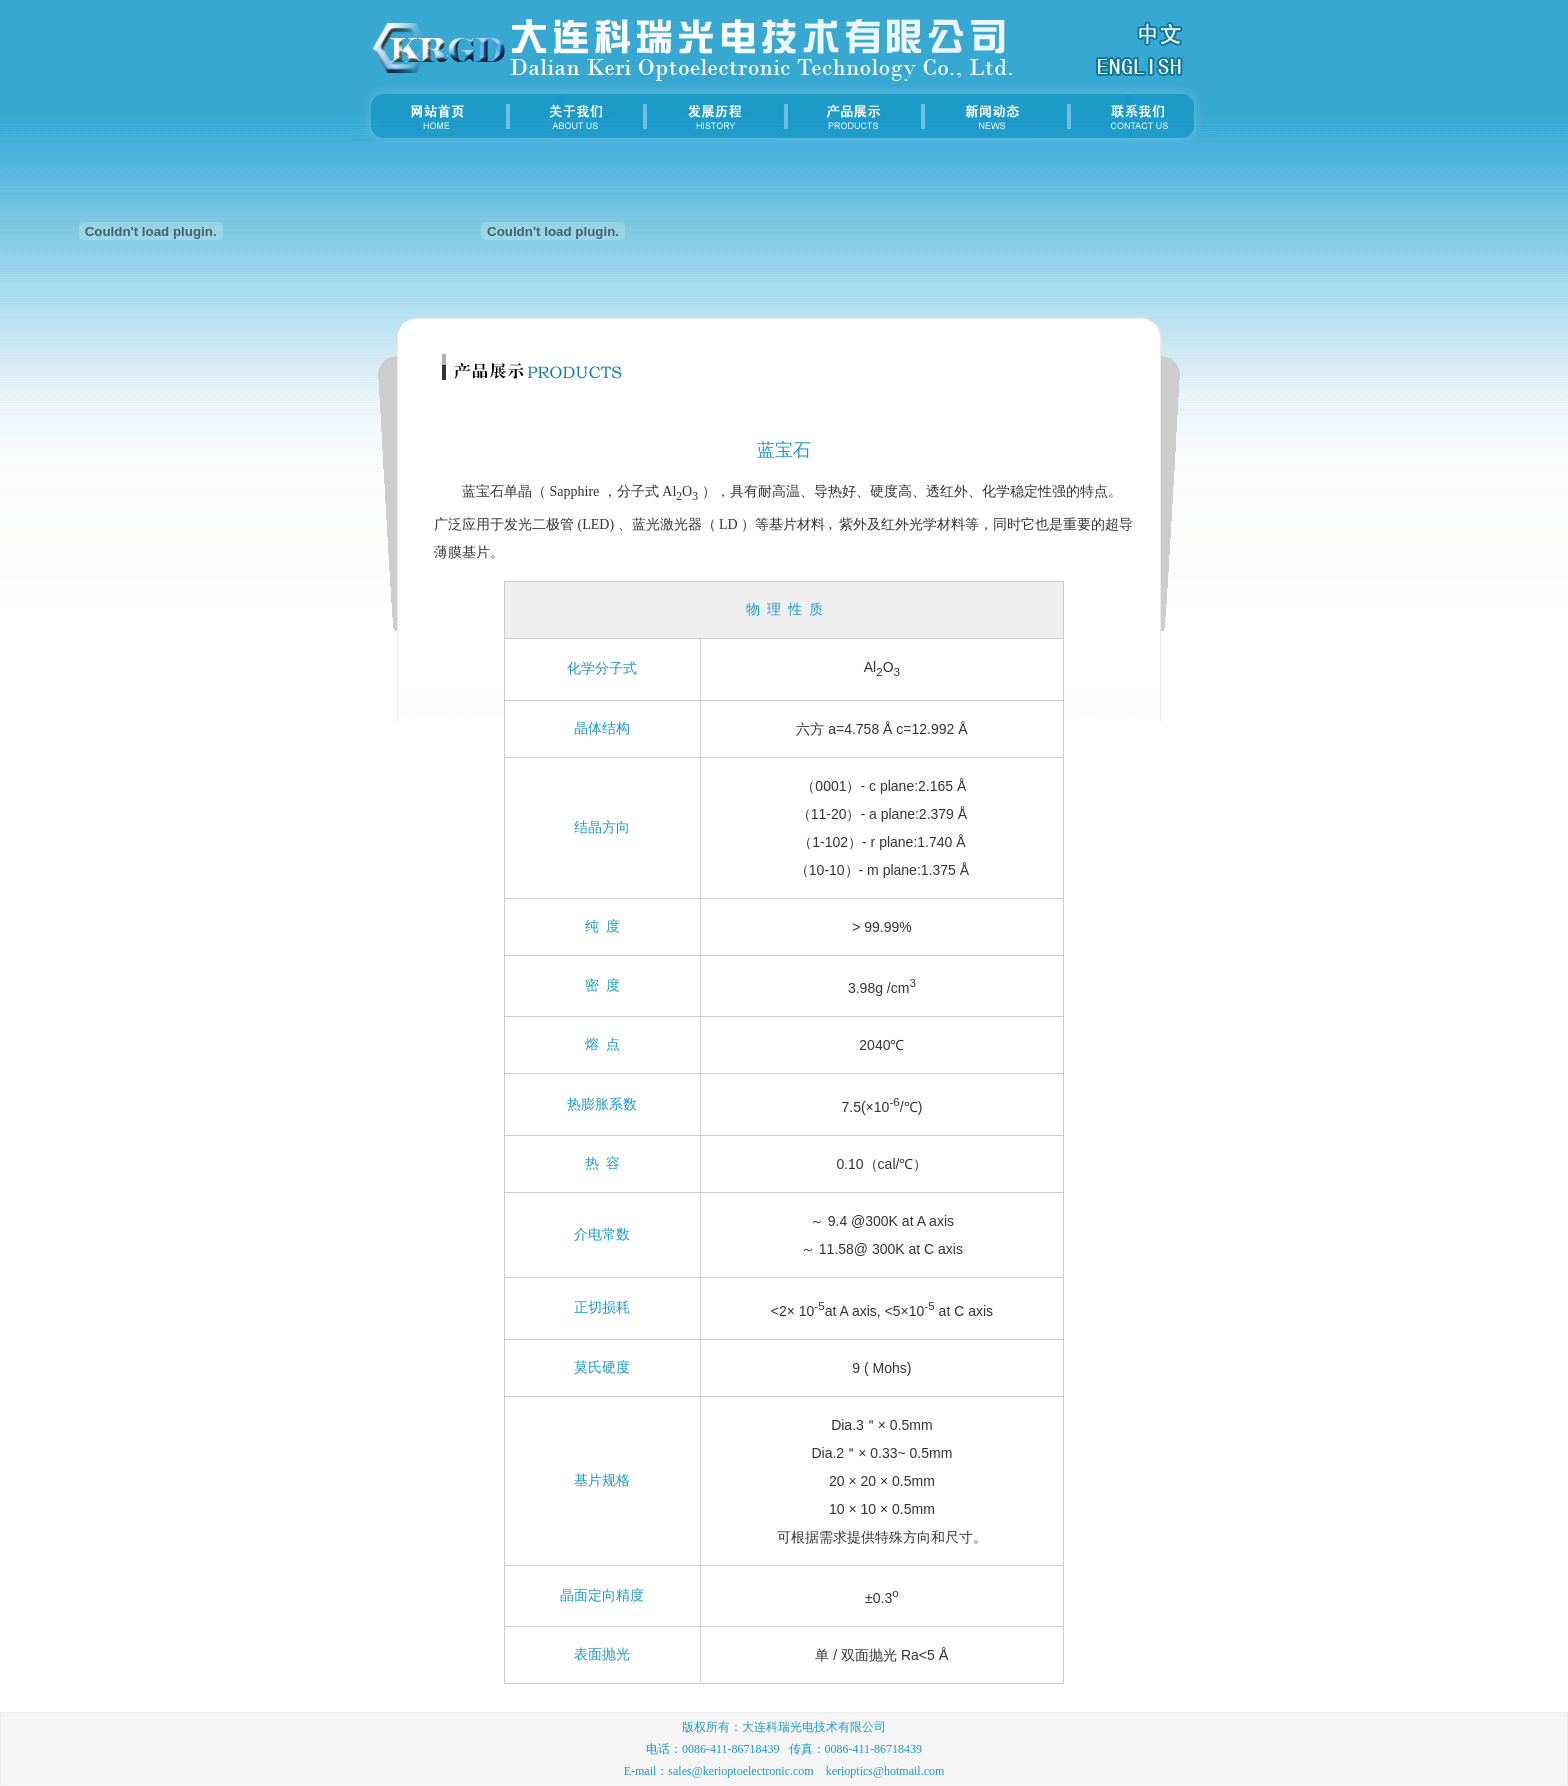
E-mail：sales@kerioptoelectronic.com (719, 1771)
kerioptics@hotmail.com (885, 1771)
